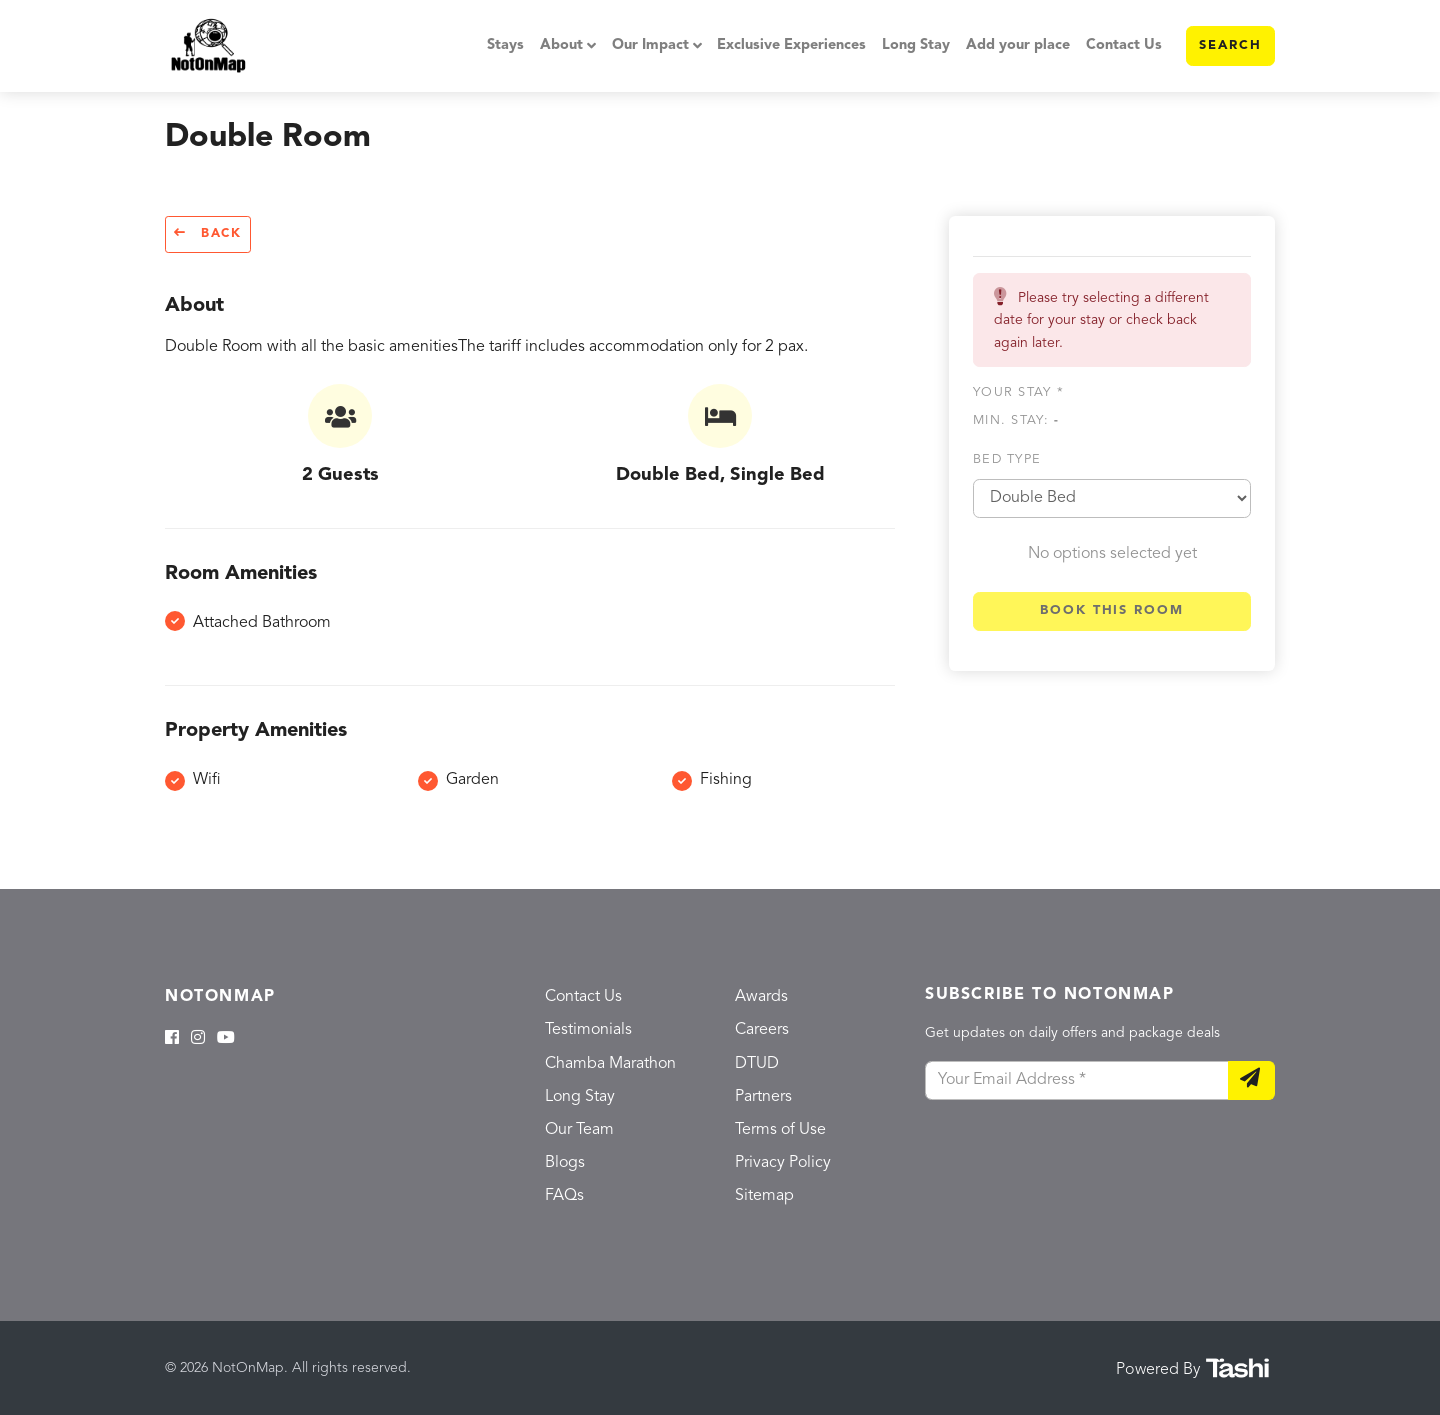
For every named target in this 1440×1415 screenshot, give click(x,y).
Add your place (1018, 45)
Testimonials (588, 1030)
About (561, 45)
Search (1230, 45)
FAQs (564, 1196)
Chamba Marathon (610, 1064)
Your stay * (1018, 392)
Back (208, 233)
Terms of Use (780, 1130)
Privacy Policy (783, 1163)
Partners (763, 1097)
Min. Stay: (1016, 420)
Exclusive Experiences (791, 45)
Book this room (1112, 610)
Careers (762, 1030)
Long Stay (916, 45)
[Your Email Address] (1077, 1081)
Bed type (1007, 459)
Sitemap (764, 1196)
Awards (761, 997)
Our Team (579, 1130)
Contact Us (1124, 45)
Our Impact (650, 45)
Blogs (565, 1163)
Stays (505, 45)
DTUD (757, 1064)
